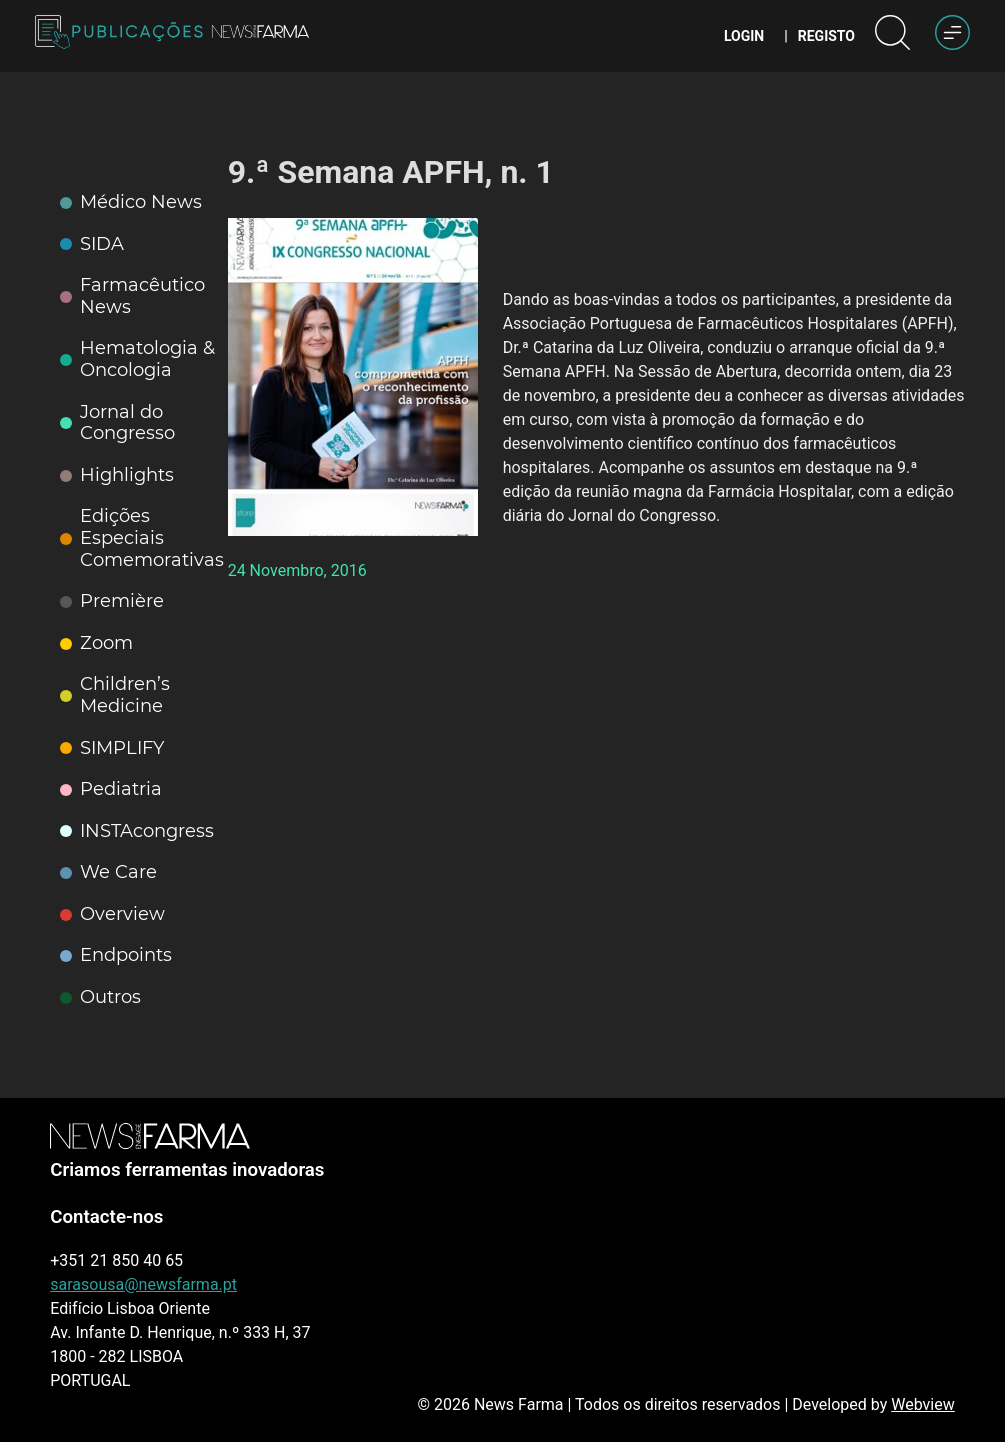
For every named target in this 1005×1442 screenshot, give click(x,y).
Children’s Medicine (115, 695)
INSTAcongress (137, 831)
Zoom (96, 643)
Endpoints (116, 955)
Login (744, 36)
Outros (100, 997)
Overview (112, 914)
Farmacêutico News (132, 296)
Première (112, 601)
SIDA (92, 244)
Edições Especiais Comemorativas (142, 538)
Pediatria (111, 789)
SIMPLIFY (112, 748)
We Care (108, 872)
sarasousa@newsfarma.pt (143, 1284)
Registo (826, 36)
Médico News (131, 202)
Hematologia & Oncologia (137, 359)
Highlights (117, 475)
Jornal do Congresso (117, 423)
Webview (922, 1404)
